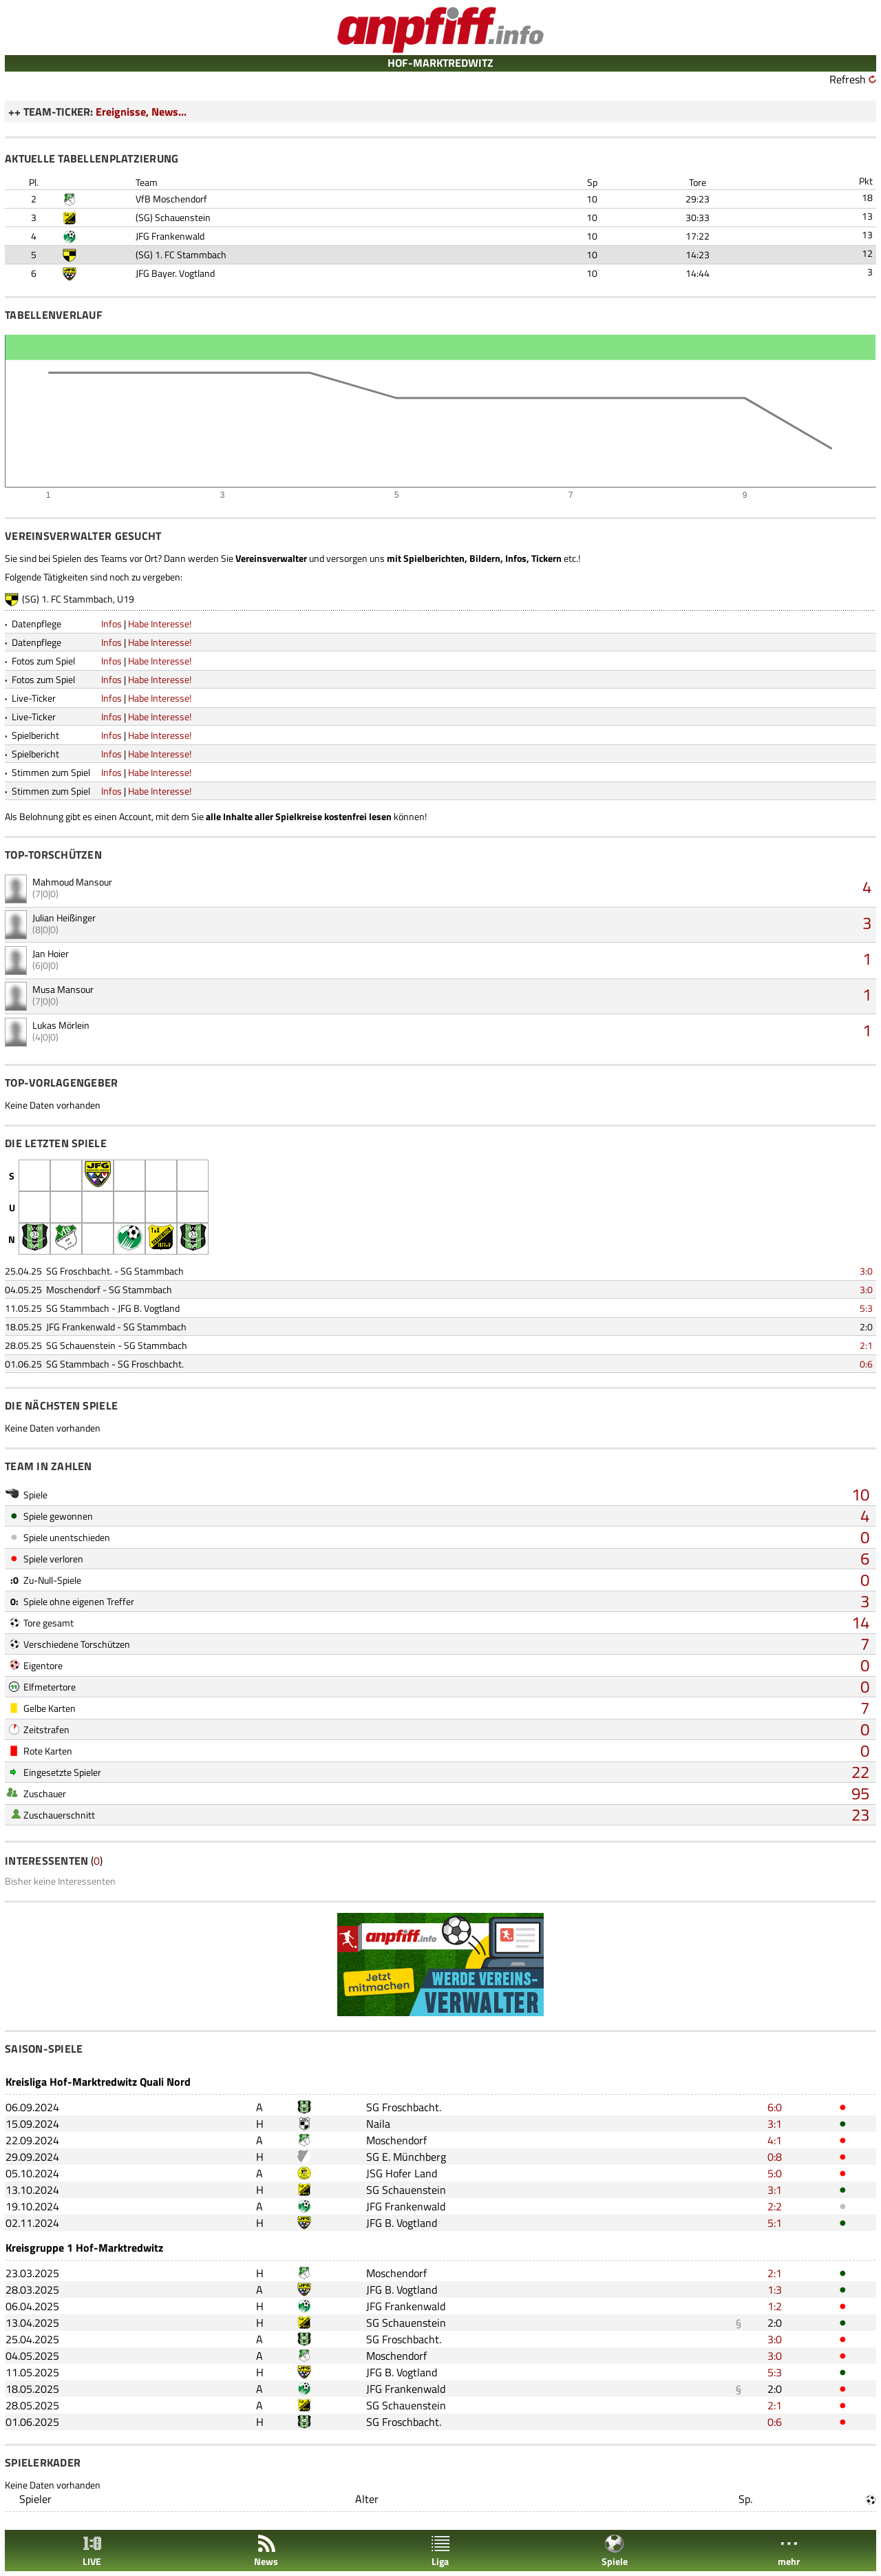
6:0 (774, 2107)
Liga (440, 2550)
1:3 (774, 2289)
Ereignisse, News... (141, 111)
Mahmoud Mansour (72, 882)
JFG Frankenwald (170, 236)
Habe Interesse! (159, 623)
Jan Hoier (50, 953)
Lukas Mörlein (60, 1025)
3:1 (774, 2123)
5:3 (866, 1308)
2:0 (866, 1326)
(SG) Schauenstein (173, 217)
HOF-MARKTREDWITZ (440, 62)
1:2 (774, 2306)
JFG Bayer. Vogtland (175, 273)
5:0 (774, 2173)
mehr (789, 2550)
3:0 (866, 1271)
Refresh (847, 79)
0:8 (774, 2156)
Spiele (615, 2550)
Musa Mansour (63, 989)
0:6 (866, 1364)
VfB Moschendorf (171, 198)
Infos (111, 623)
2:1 (866, 1345)
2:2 (774, 2206)
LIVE (92, 2550)
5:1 (774, 2222)
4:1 (774, 2140)
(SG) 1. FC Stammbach (181, 254)
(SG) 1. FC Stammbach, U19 (78, 598)
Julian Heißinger (64, 917)
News (266, 2550)
